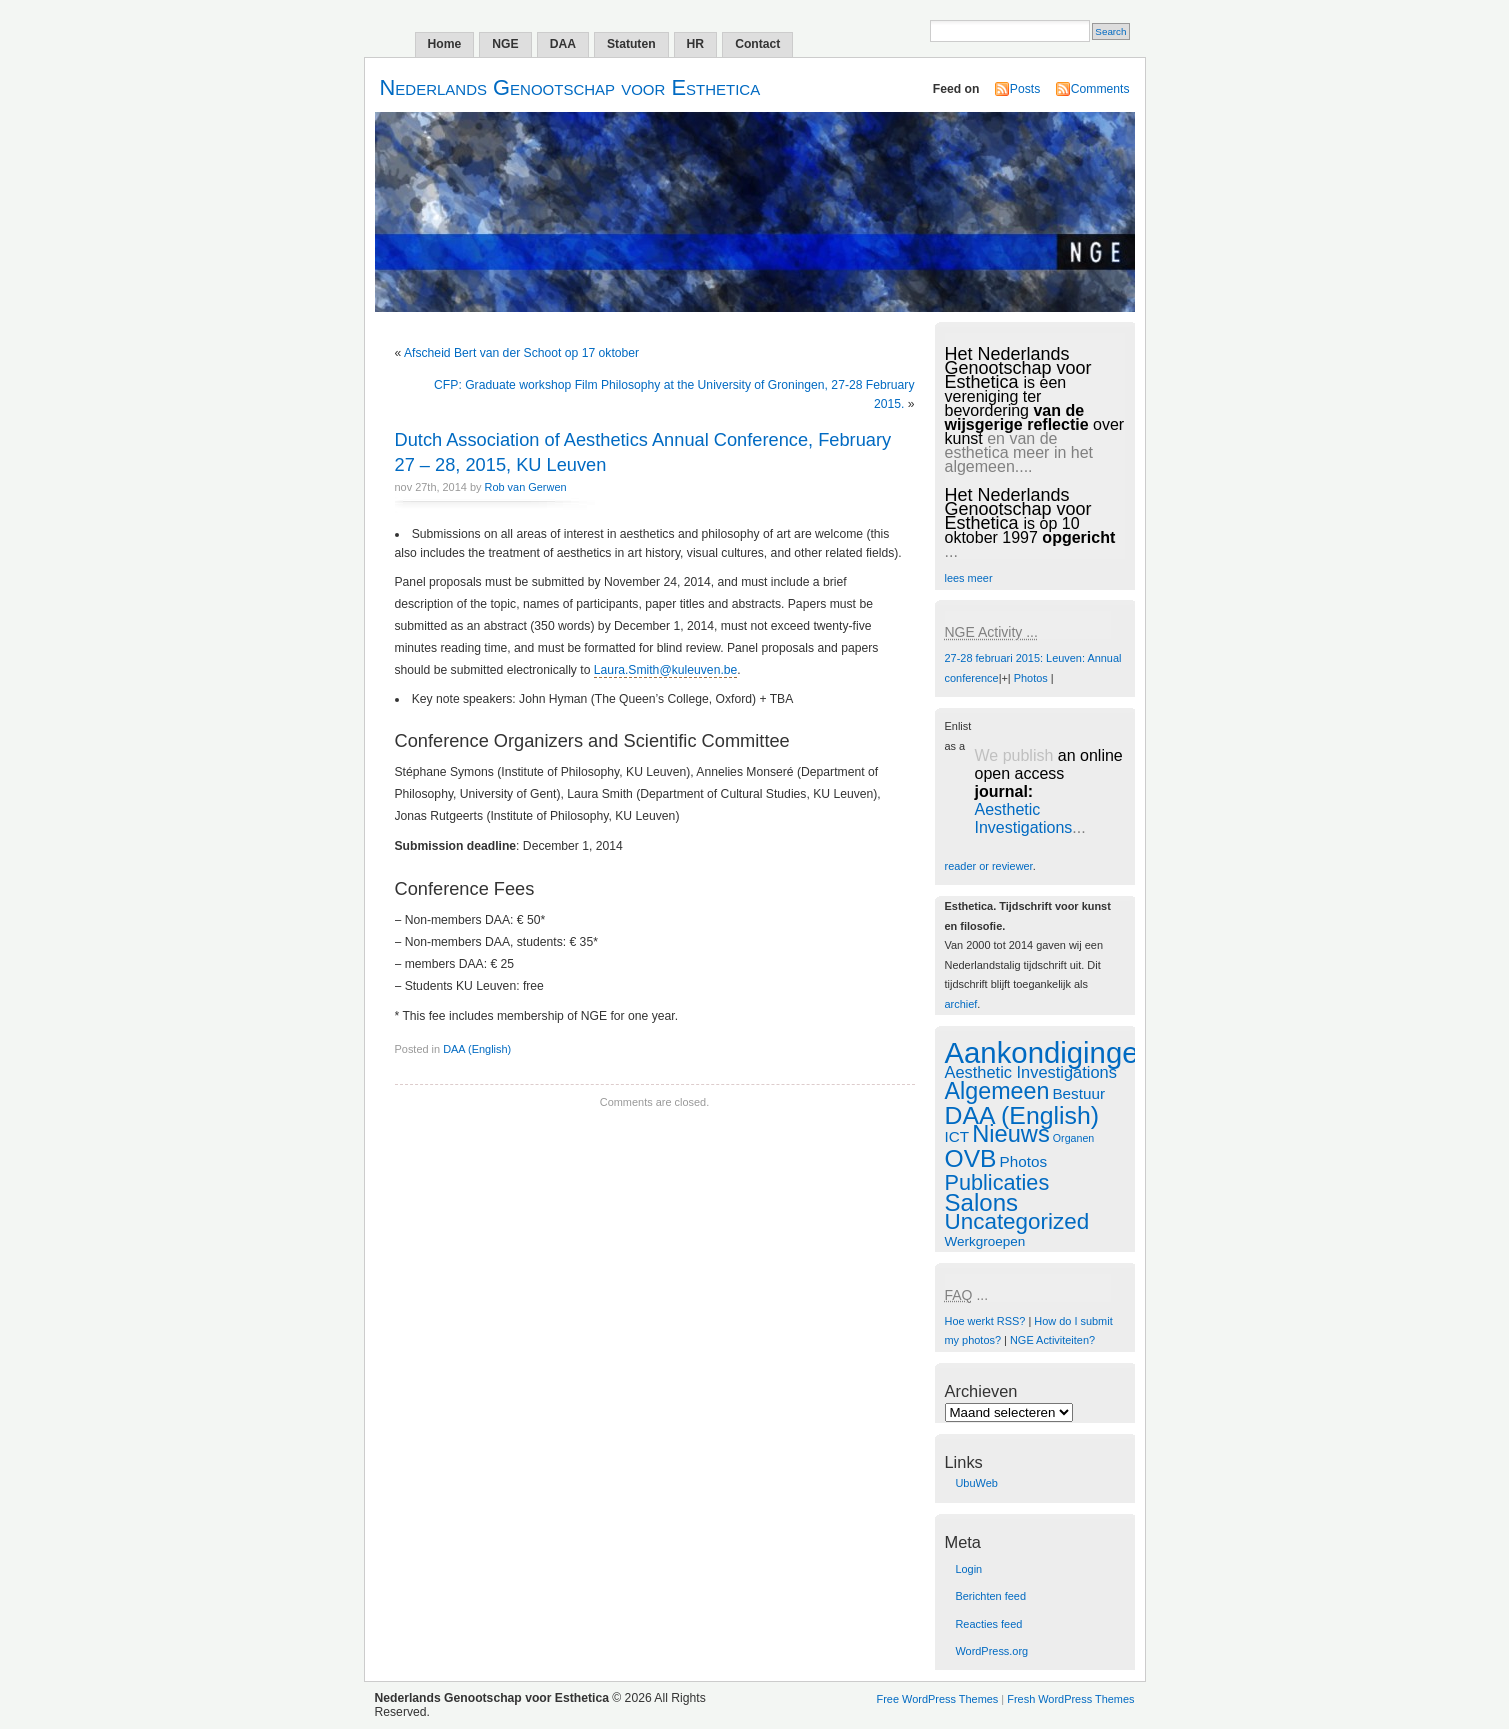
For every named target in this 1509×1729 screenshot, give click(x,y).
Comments (1100, 89)
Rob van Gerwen (526, 487)
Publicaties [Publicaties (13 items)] (997, 1182)
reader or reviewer (989, 866)
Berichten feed (990, 1596)
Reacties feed (988, 1624)
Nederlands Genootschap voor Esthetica (570, 87)
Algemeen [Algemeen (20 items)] (997, 1091)
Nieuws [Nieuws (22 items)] (1011, 1134)
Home (445, 44)
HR (696, 44)
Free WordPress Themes (938, 1699)
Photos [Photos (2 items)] (1023, 1161)
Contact (757, 44)
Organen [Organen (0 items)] (1073, 1138)
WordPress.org (991, 1651)
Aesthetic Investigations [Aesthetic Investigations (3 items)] (1031, 1072)
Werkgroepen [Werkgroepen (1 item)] (985, 1241)
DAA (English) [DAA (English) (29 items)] (1022, 1115)
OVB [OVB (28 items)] (971, 1158)
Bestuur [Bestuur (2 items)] (1078, 1093)
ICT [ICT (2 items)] (957, 1136)
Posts (1025, 89)
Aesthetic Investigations (1024, 818)
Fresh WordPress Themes (1070, 1699)
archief (961, 1004)
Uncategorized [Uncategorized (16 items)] (1017, 1221)
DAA (563, 44)
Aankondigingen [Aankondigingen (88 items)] (1050, 1052)
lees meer (969, 578)
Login (968, 1569)
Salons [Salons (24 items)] (982, 1202)
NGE (505, 44)
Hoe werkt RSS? (985, 1321)
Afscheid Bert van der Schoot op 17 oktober (521, 353)
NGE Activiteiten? (1052, 1340)
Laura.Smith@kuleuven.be (665, 670)
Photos (1031, 678)
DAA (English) (477, 1049)
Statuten (631, 44)
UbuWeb (976, 1483)
